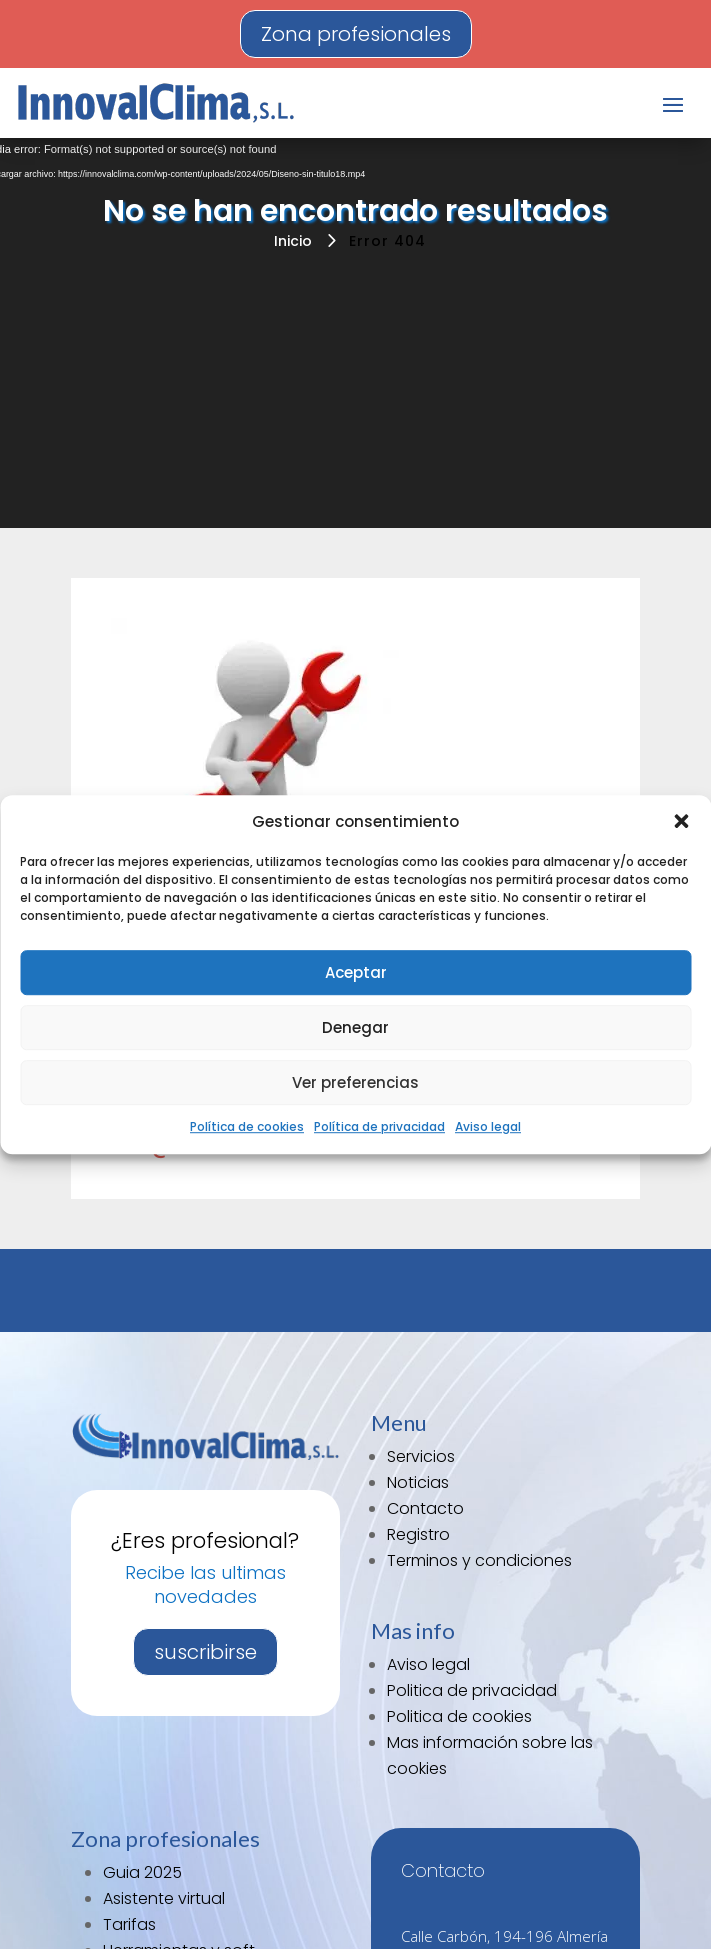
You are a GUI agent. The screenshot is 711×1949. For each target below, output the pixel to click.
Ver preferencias (355, 1082)
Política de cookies (247, 1127)
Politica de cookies (459, 1716)
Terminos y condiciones (479, 1560)
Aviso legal (488, 1127)
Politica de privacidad (472, 1690)
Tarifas (129, 1924)
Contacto (425, 1508)
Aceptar (356, 972)
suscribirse (205, 1652)
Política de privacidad (379, 1127)
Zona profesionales (356, 34)
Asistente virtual (164, 1898)
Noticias (418, 1482)
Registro (418, 1534)
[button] (681, 822)
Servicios (421, 1456)
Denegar (355, 1027)
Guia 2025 (142, 1872)
